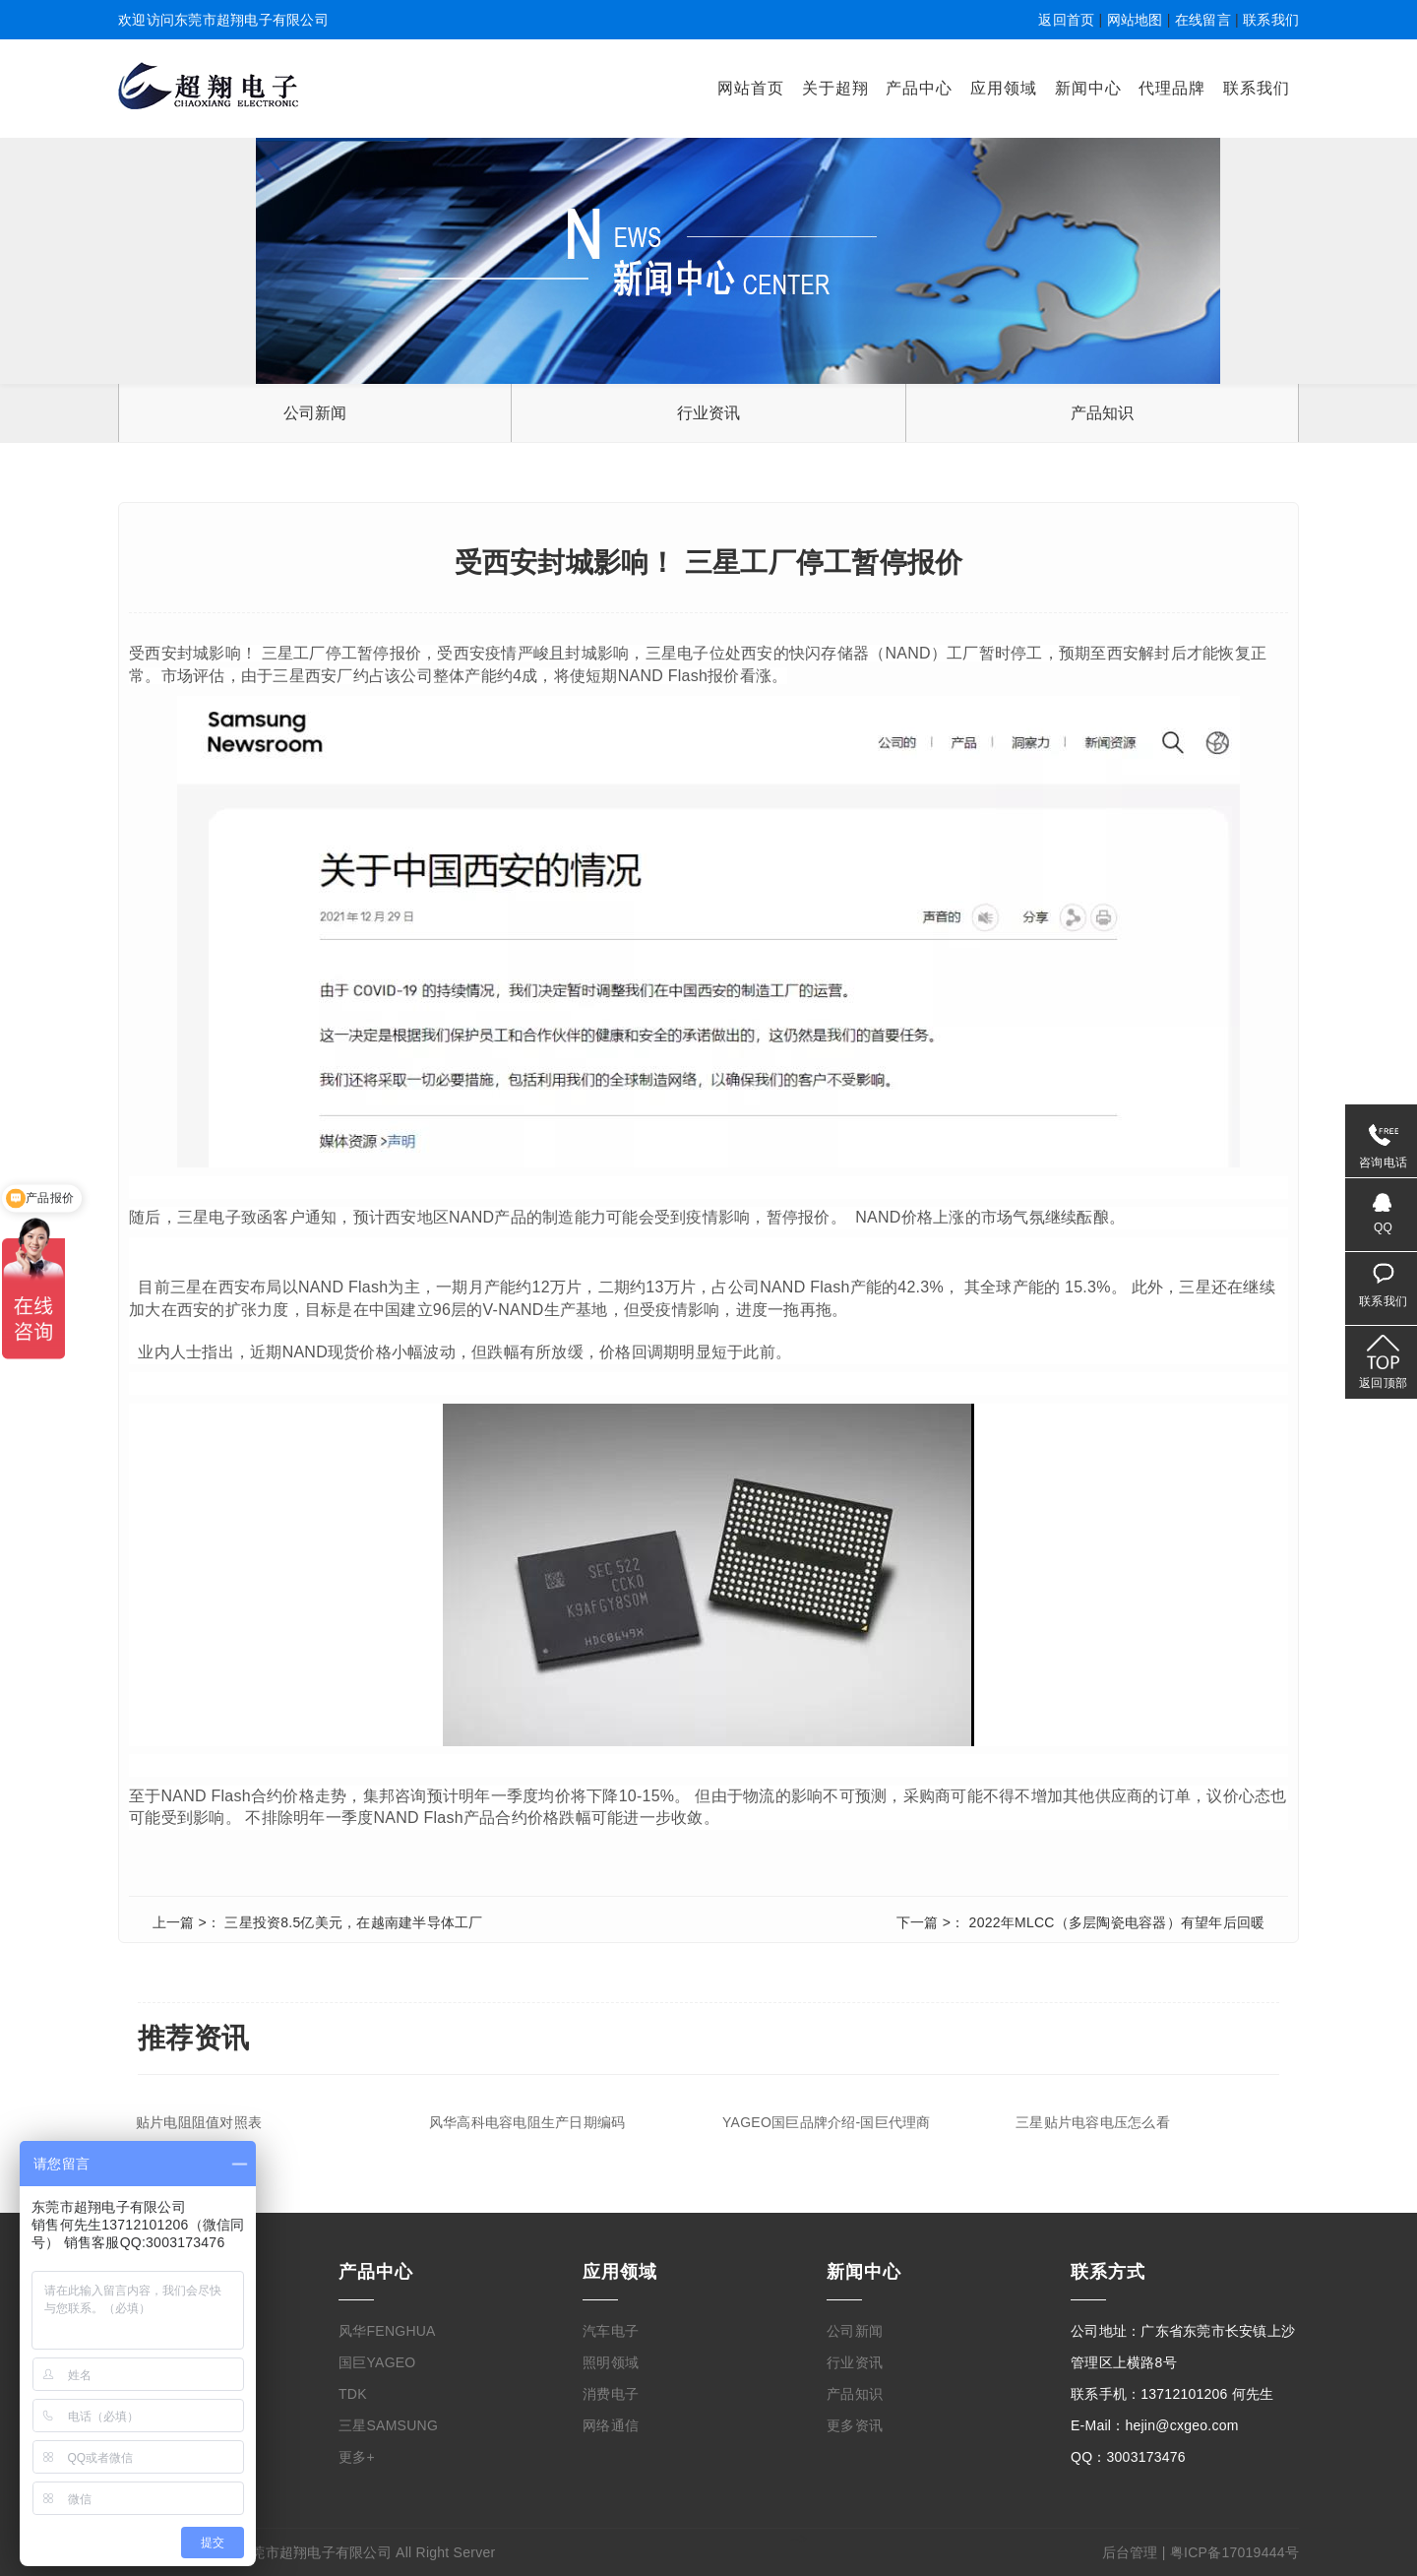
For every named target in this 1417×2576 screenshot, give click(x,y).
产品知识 (1103, 413)
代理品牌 (1172, 88)
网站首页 (750, 88)
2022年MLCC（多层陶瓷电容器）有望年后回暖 (1117, 1922)
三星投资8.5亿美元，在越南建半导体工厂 (353, 1922)
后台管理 (1130, 2552)
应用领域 (1003, 88)
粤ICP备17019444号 (1234, 2552)
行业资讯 (709, 413)
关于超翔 (835, 88)
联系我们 (1271, 20)
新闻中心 (1088, 88)
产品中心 (919, 88)
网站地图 (1135, 20)
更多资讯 (855, 2425)
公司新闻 (315, 413)
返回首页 (1066, 20)
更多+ (357, 2457)
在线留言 (1203, 20)
